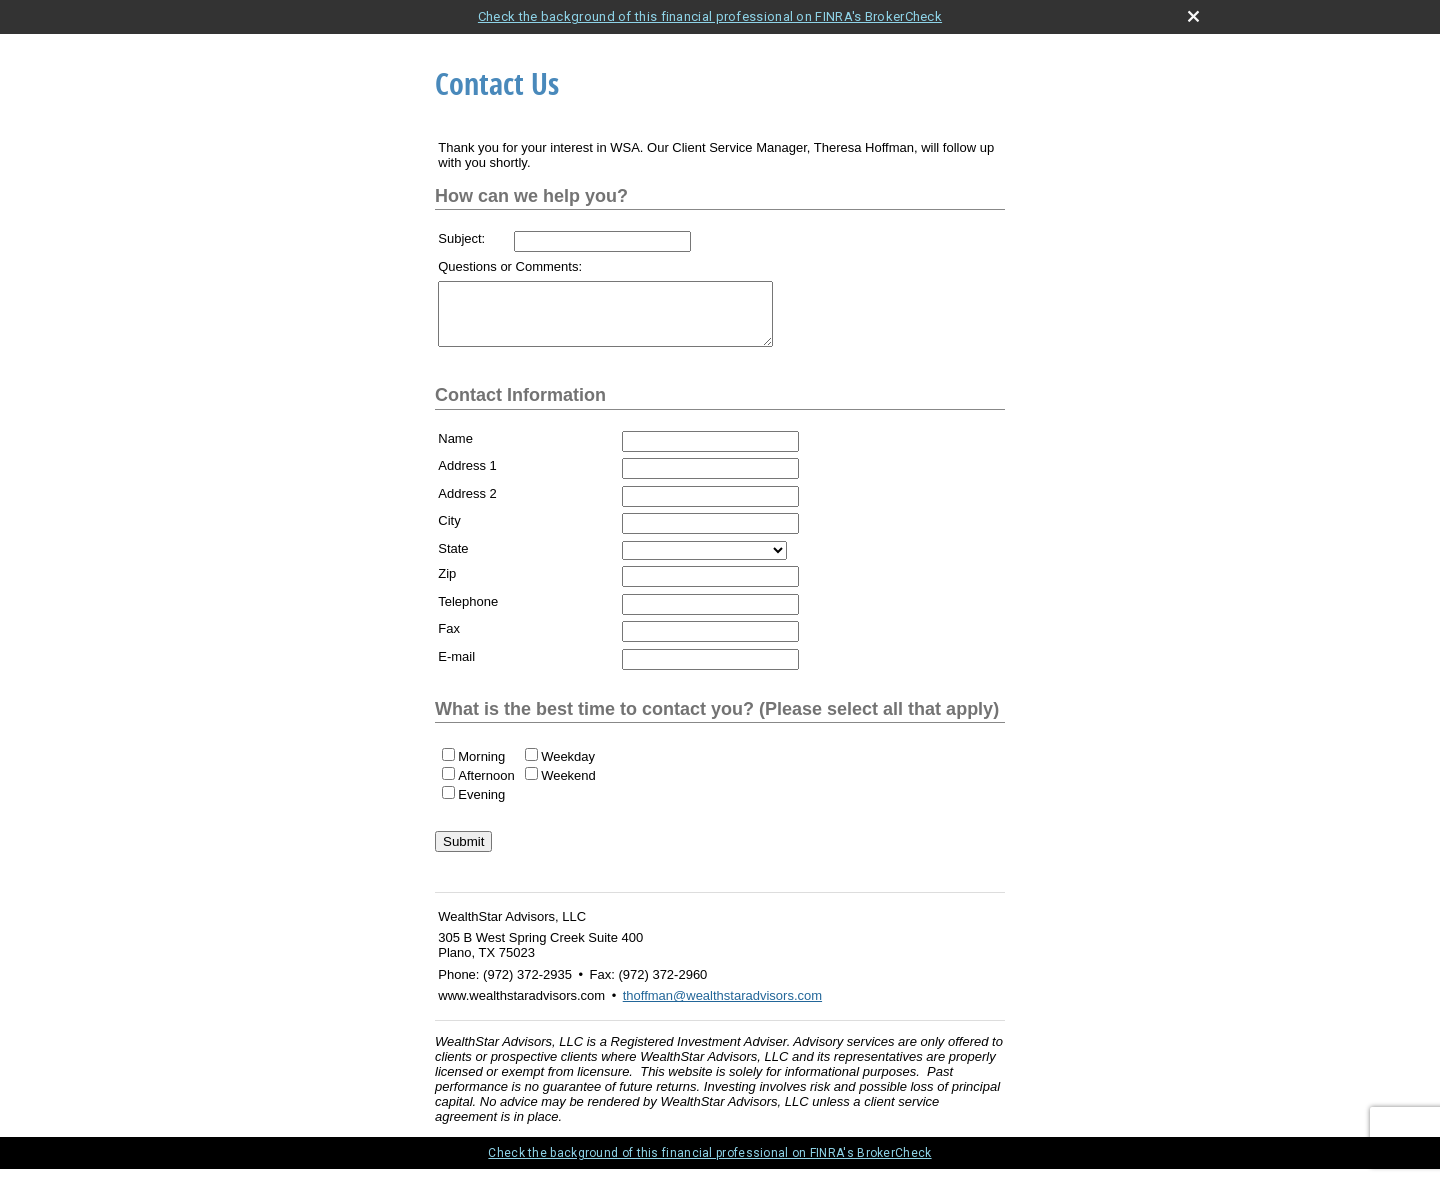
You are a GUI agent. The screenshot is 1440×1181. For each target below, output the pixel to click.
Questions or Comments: (510, 266)
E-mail (456, 668)
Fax (449, 640)
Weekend (568, 787)
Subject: (461, 238)
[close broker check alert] (1193, 16)
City (449, 532)
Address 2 (467, 505)
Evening (481, 806)
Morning (481, 768)
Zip (447, 585)
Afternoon (486, 787)
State (453, 560)
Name (455, 450)
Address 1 (467, 477)
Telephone (468, 613)
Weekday (568, 768)
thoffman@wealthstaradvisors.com (722, 1007)
